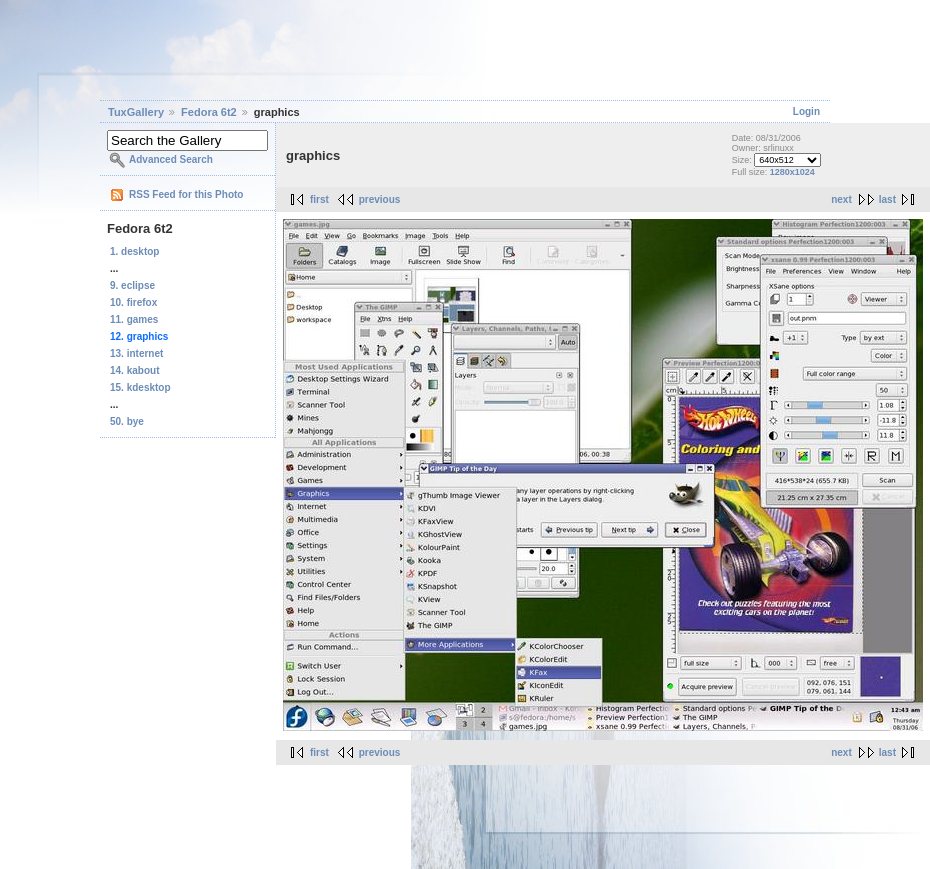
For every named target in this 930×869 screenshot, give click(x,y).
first (319, 199)
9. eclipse (132, 285)
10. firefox (133, 302)
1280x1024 (792, 172)
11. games (134, 319)
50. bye (127, 421)
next (841, 199)
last (887, 199)
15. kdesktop (140, 387)
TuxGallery (136, 112)
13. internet (136, 353)
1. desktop (134, 251)
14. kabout (134, 370)
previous (380, 199)
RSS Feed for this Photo (186, 194)
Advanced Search (171, 159)
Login (806, 111)
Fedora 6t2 (209, 112)
